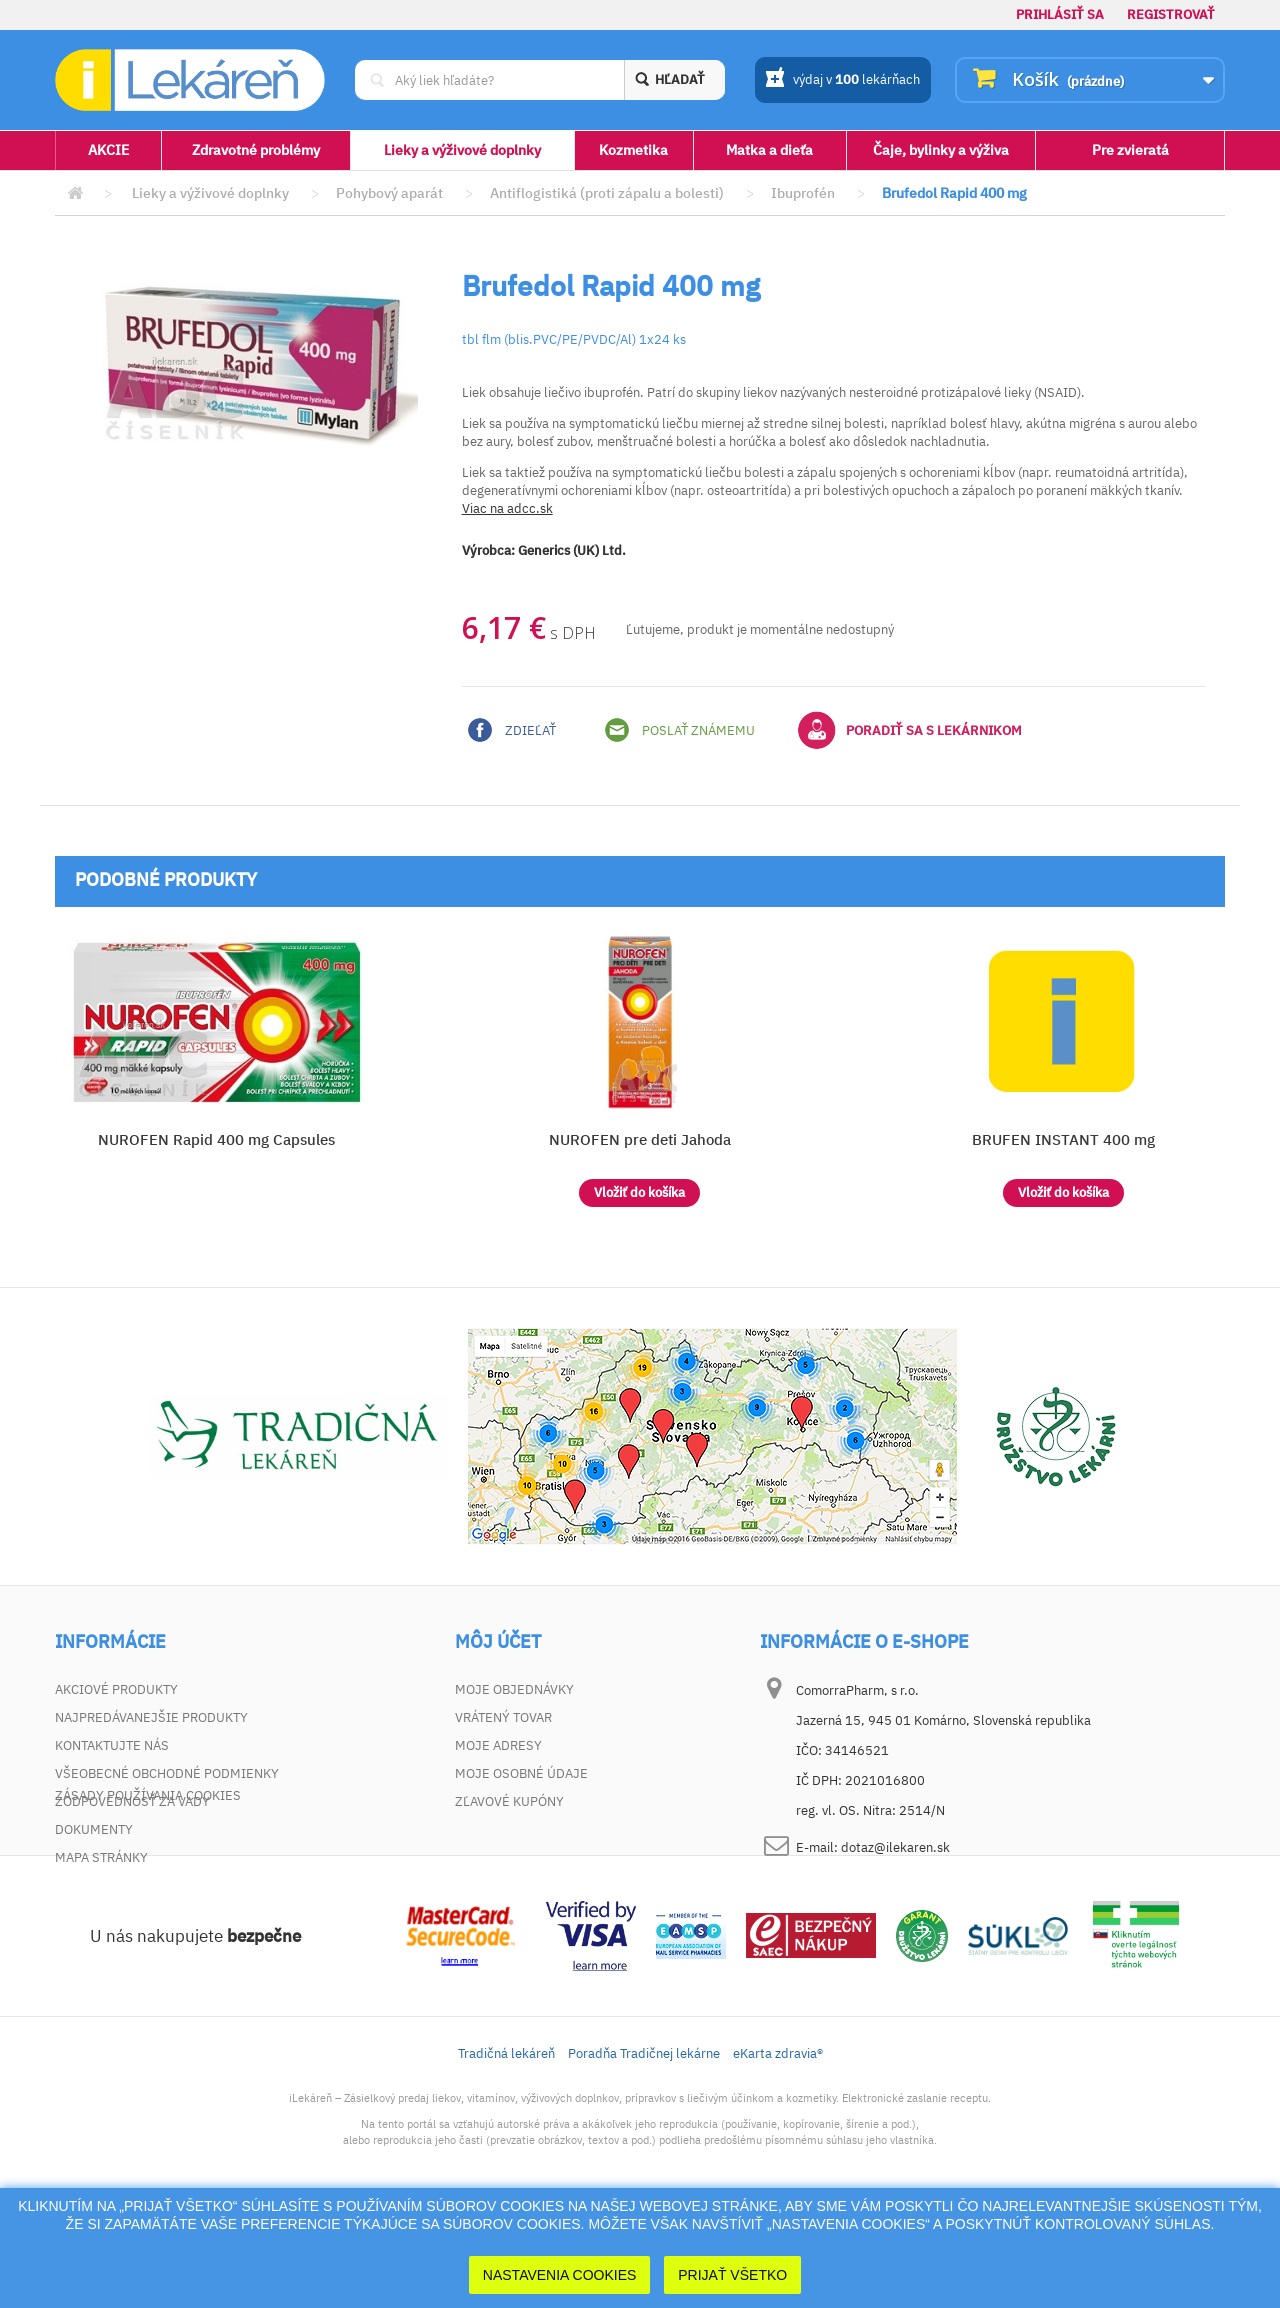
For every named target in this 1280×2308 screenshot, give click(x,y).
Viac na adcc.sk (507, 508)
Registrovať (1171, 14)
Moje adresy (498, 1745)
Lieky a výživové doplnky (462, 150)
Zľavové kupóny (509, 1801)
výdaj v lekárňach (842, 81)
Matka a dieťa (769, 150)
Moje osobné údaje (521, 1773)
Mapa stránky (101, 1857)
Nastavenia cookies (560, 2275)
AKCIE (108, 150)
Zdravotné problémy (256, 150)
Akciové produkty (116, 1689)
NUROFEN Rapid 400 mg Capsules (216, 1139)
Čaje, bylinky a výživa (941, 150)
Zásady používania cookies (148, 1885)
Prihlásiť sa (1060, 14)
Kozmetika (633, 150)
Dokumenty (94, 1829)
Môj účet (498, 1642)
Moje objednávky (514, 1689)
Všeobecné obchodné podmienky (167, 1773)
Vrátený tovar (503, 1717)
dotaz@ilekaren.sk (895, 1847)
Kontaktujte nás (112, 1745)
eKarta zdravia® (778, 2143)
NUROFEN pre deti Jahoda (640, 1139)
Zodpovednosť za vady (132, 1801)
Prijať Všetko (732, 2275)
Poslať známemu (680, 730)
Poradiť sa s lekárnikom (910, 730)
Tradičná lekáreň (506, 2143)
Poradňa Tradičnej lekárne (644, 2143)
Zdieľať (512, 730)
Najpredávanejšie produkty (151, 1717)
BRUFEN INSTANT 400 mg (1063, 1139)
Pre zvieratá (1130, 150)
